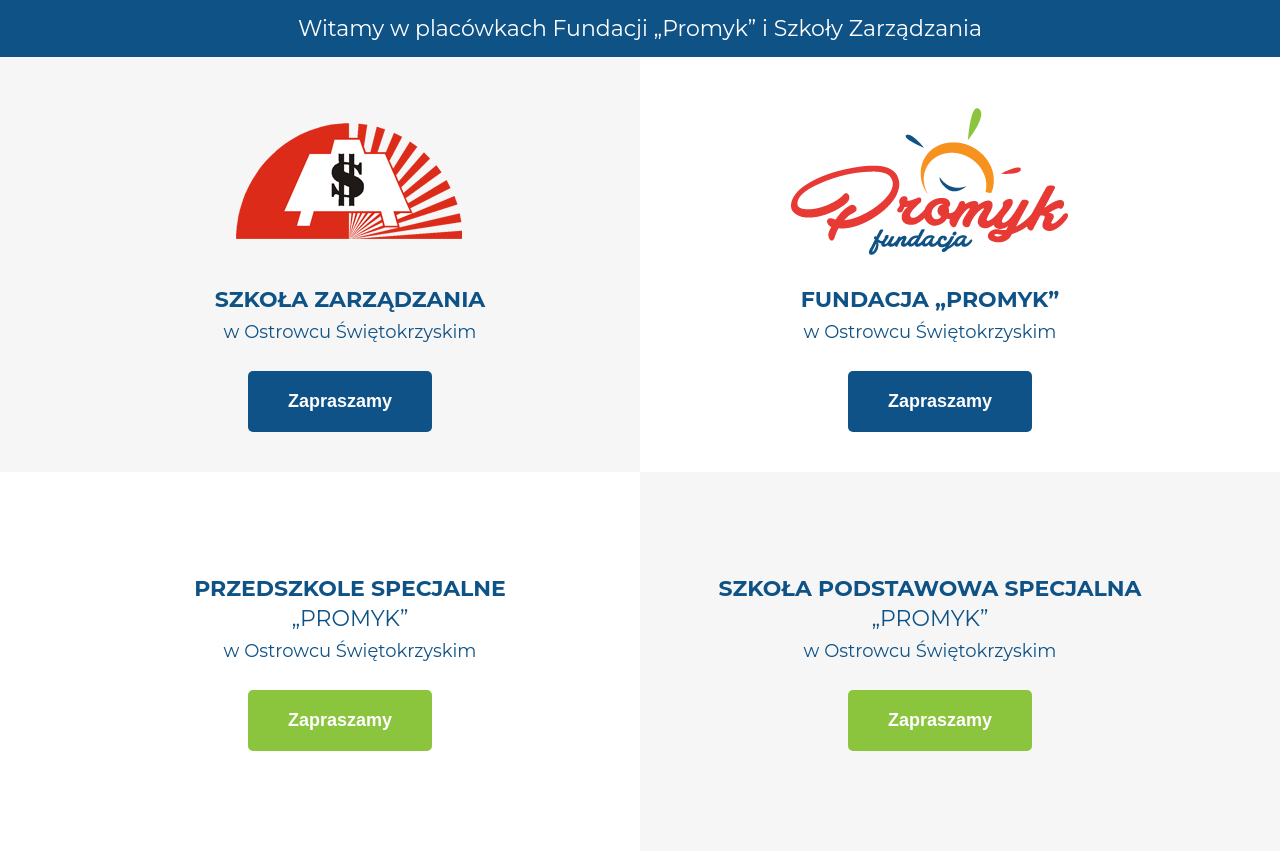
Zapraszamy (340, 401)
